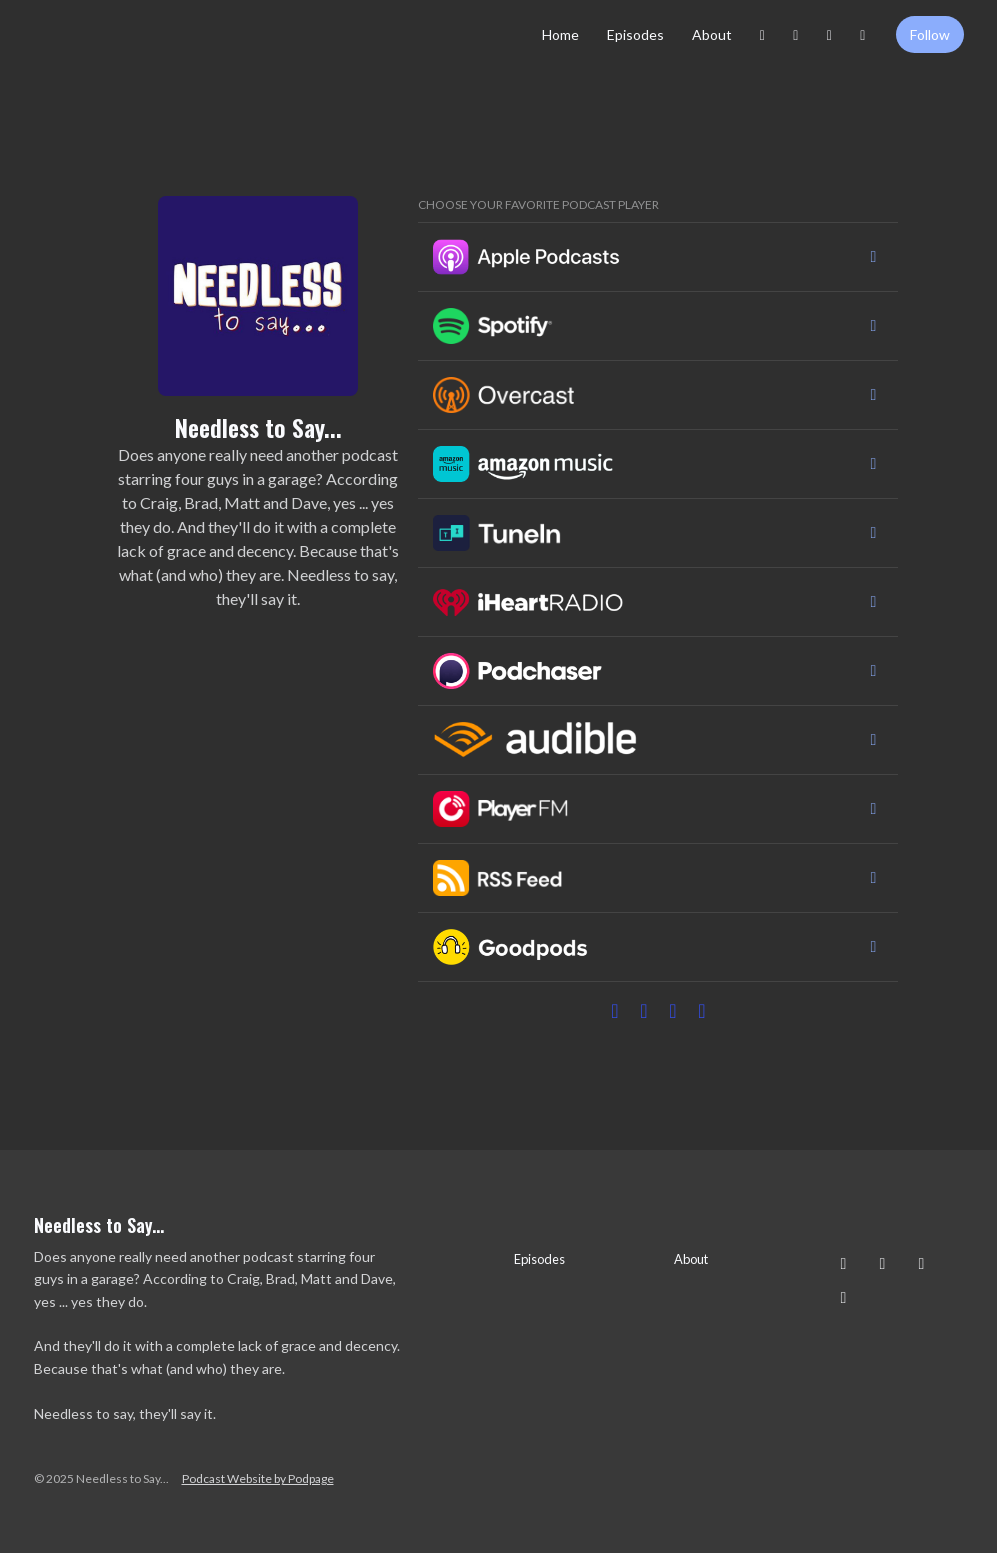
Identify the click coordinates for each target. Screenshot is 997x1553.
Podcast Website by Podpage (258, 1478)
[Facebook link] (796, 34)
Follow (930, 34)
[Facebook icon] (883, 1263)
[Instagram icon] (844, 1263)
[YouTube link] (863, 34)
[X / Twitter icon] (922, 1263)
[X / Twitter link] (830, 34)
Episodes (635, 34)
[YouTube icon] (844, 1297)
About (712, 34)
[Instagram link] (763, 34)
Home (560, 34)
